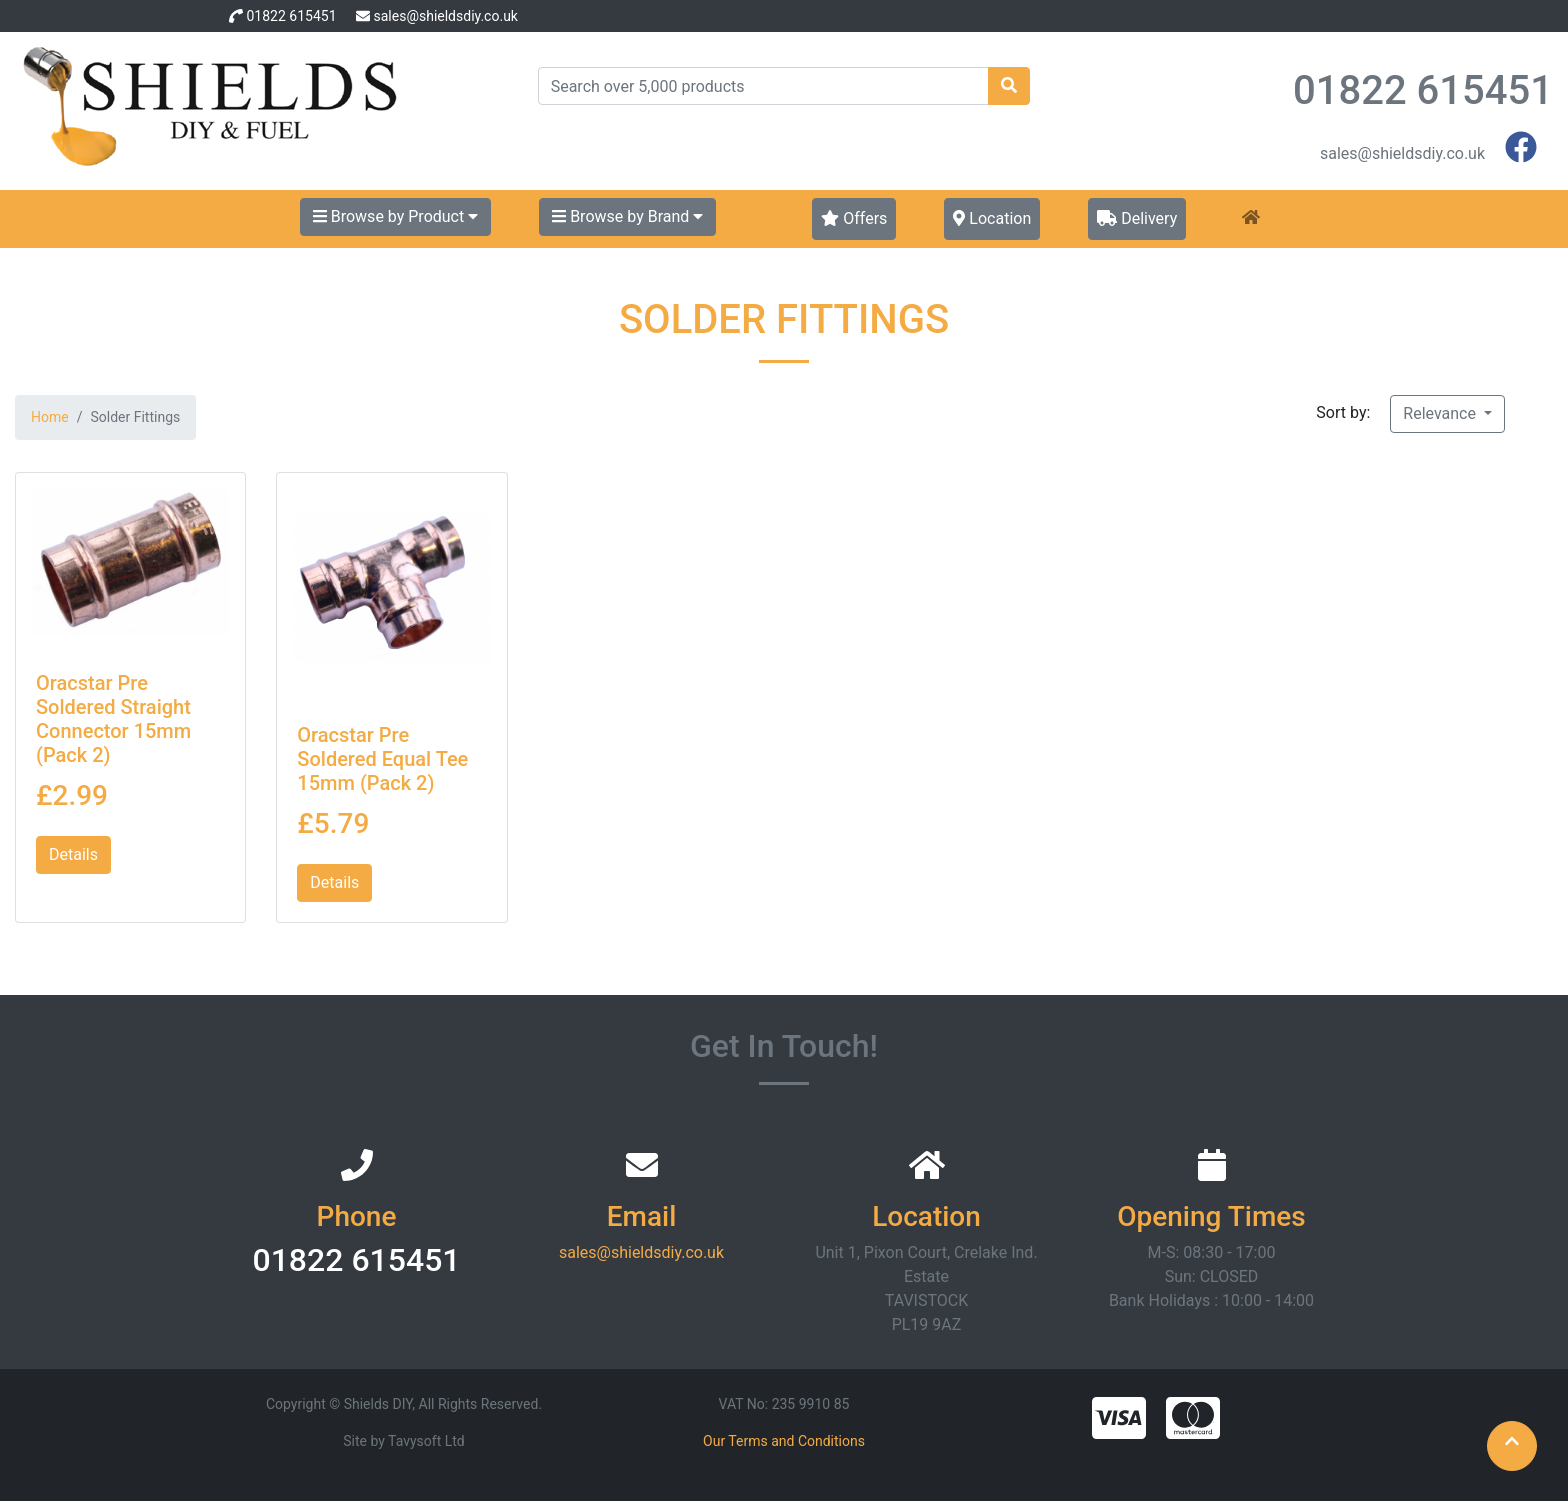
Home (50, 417)
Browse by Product (395, 216)
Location (992, 218)
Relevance (1441, 413)
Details (73, 854)
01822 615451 (291, 16)
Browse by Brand (627, 216)
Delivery (1137, 218)
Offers (854, 218)
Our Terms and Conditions (784, 1441)
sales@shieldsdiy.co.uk (445, 16)
